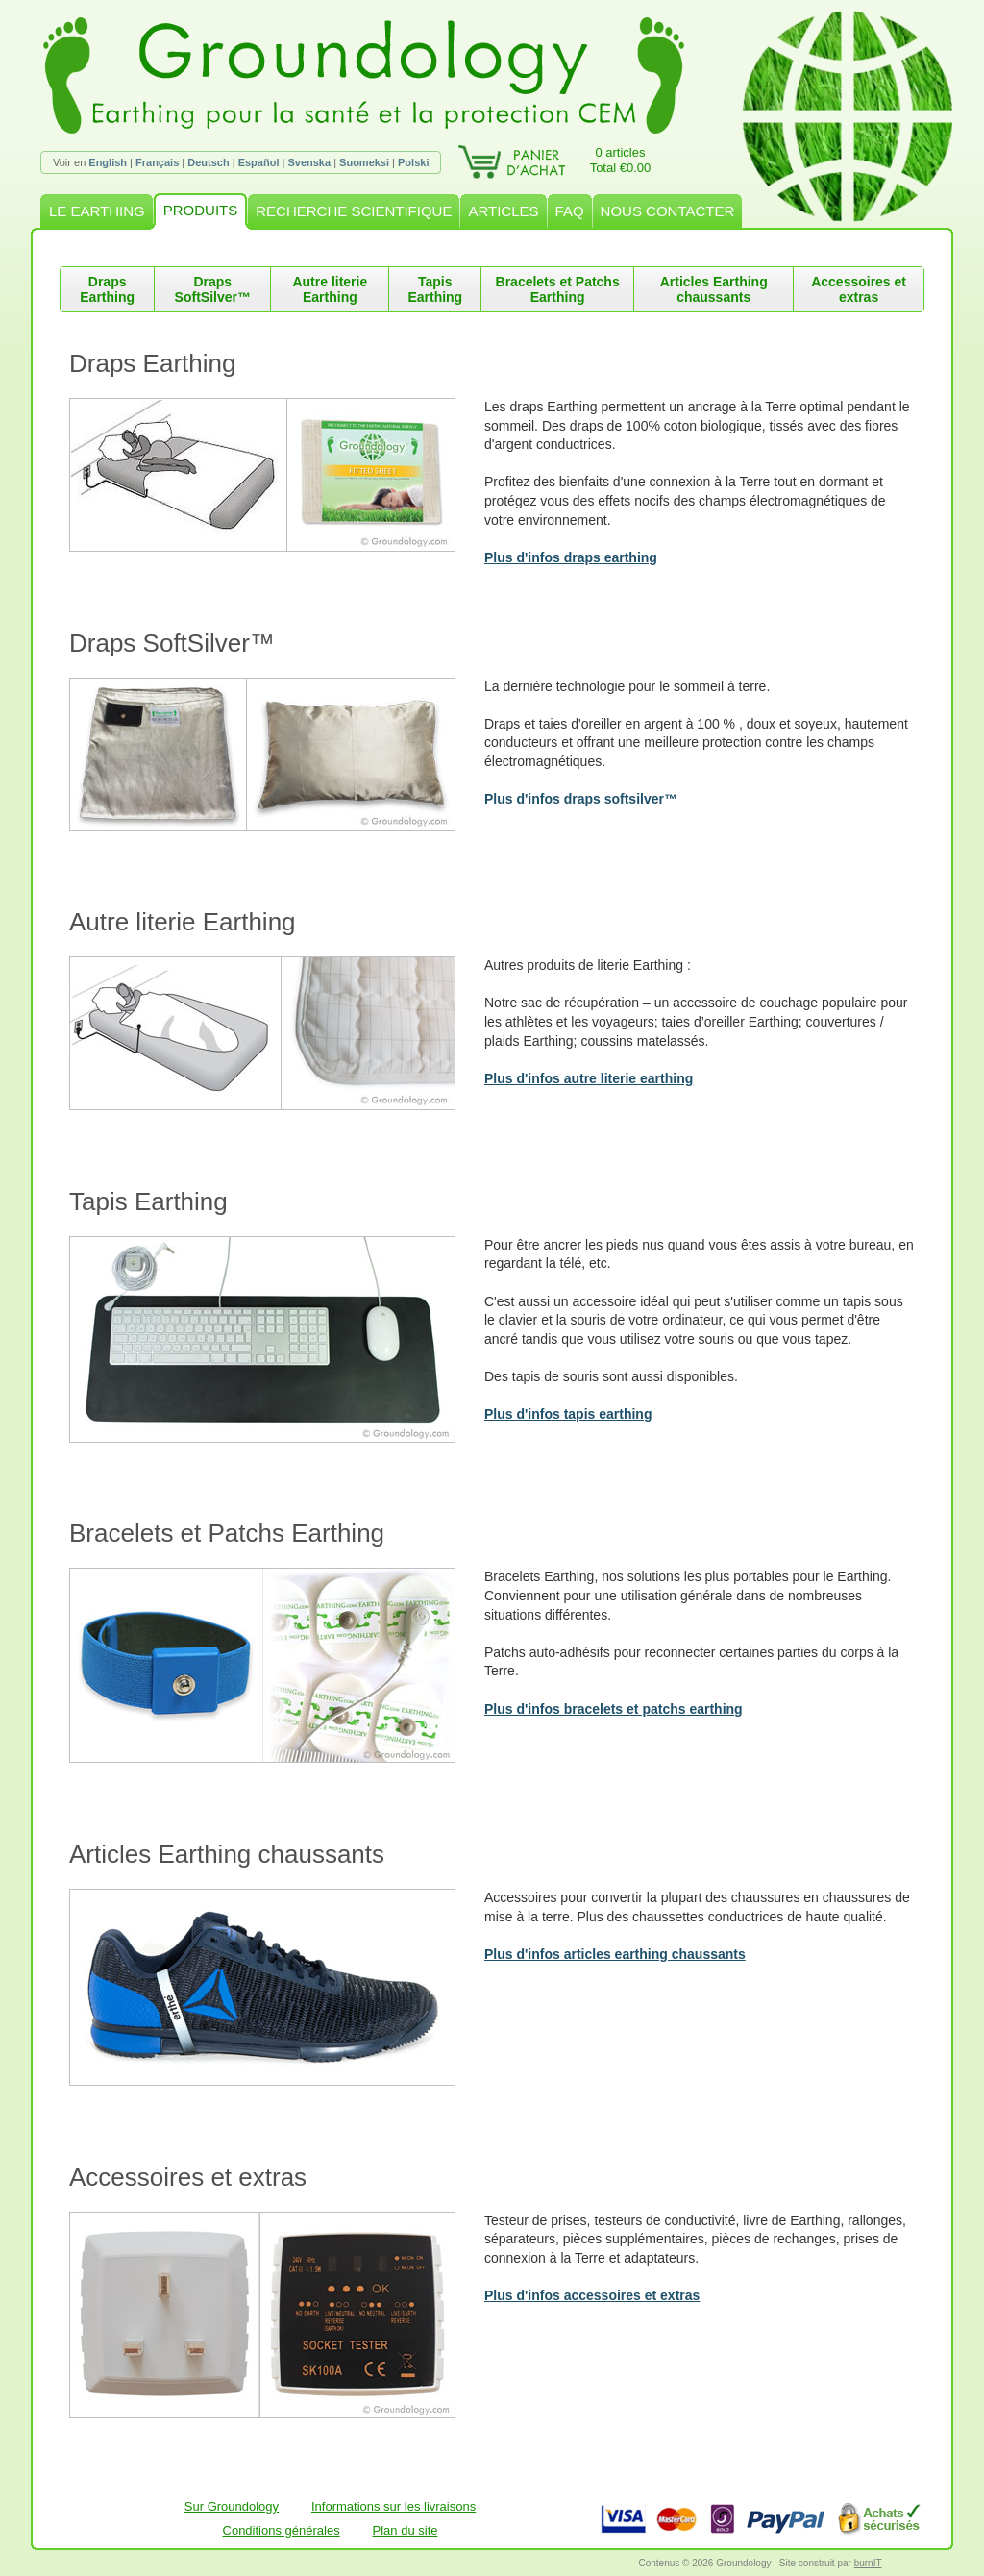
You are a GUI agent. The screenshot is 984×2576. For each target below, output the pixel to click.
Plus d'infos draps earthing (570, 557)
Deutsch (208, 162)
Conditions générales (281, 2530)
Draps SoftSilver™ (213, 289)
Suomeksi (364, 162)
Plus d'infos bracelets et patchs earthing (613, 1709)
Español (259, 162)
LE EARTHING (97, 211)
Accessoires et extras (858, 289)
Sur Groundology (231, 2506)
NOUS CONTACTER (668, 211)
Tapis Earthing (434, 289)
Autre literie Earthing (329, 289)
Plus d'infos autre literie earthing (588, 1078)
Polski (413, 162)
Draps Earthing (107, 289)
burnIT (868, 2563)
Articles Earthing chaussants (714, 289)
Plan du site (405, 2530)
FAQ (569, 211)
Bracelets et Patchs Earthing (558, 289)
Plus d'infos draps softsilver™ (580, 798)
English (107, 162)
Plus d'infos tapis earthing (568, 1414)
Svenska (309, 162)
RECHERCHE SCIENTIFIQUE (354, 211)
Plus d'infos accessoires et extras (592, 2295)
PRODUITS (200, 210)
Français (157, 162)
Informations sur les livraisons (393, 2506)
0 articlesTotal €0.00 (621, 160)
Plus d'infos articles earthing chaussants (615, 1954)
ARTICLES (503, 211)
